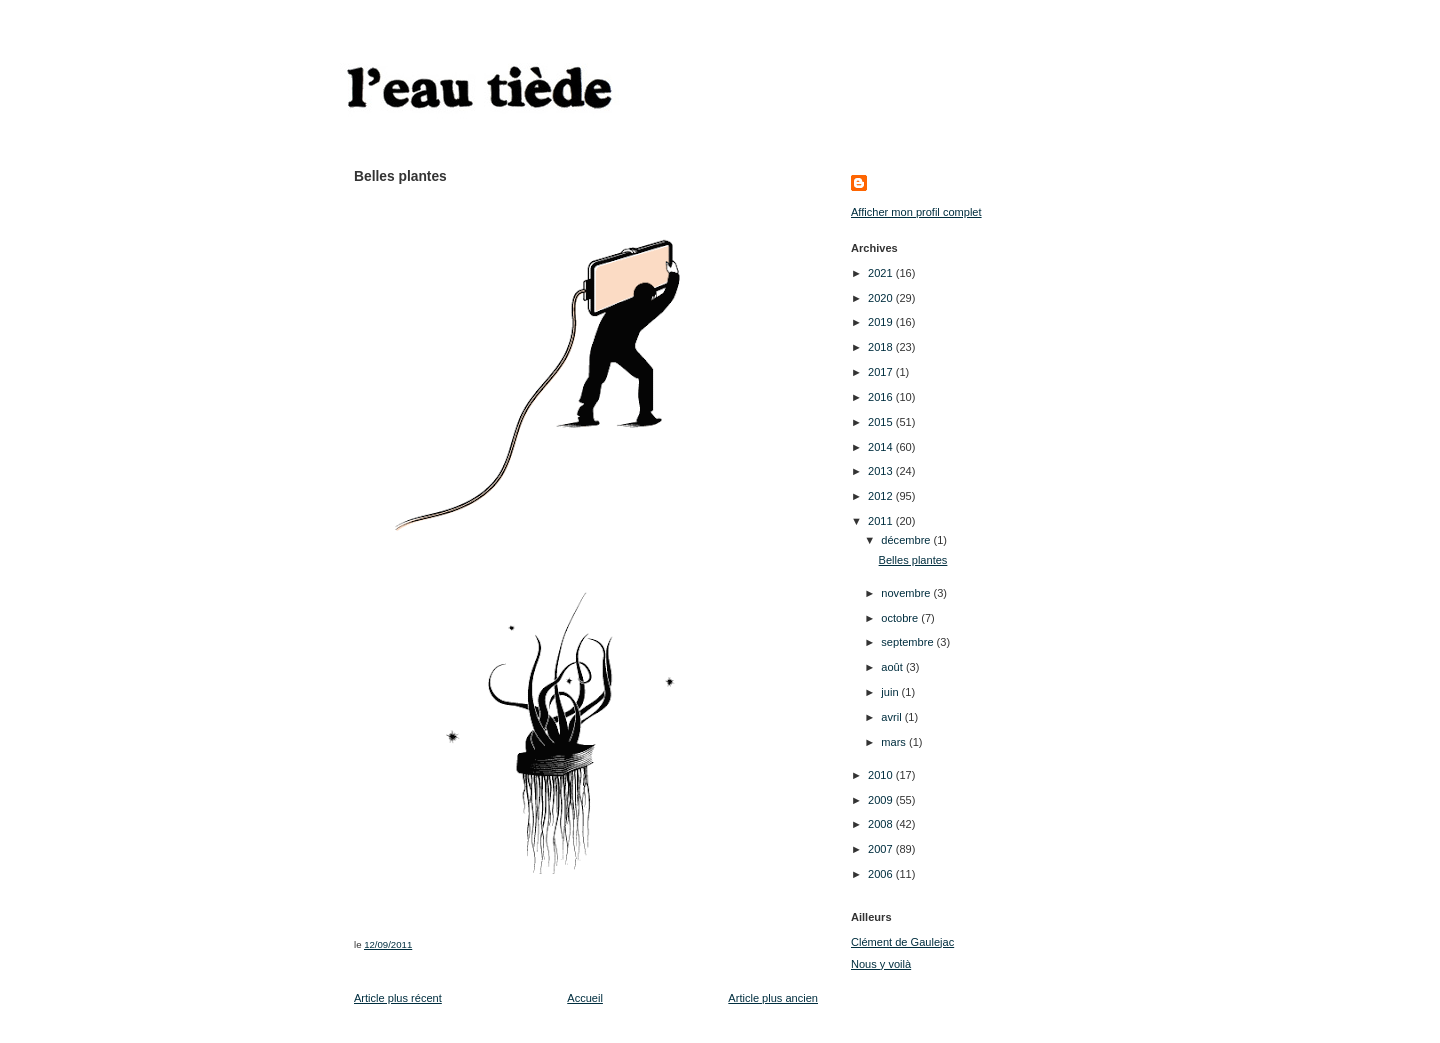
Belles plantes (913, 560)
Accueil (585, 998)
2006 (882, 874)
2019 (882, 322)
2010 (882, 775)
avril (892, 717)
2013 (882, 471)
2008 (882, 824)
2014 (882, 447)
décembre (907, 540)
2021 (882, 273)
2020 (882, 298)
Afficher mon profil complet (916, 212)
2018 (882, 347)
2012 (882, 496)
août (893, 667)
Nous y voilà (881, 964)
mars (895, 742)
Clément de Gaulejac (902, 942)
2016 (882, 397)
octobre (901, 618)
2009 (882, 800)
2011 (882, 521)
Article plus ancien (773, 998)
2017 (882, 372)
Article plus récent (398, 998)
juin (891, 692)
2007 (882, 849)
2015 (882, 422)
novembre (907, 593)
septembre (908, 642)
